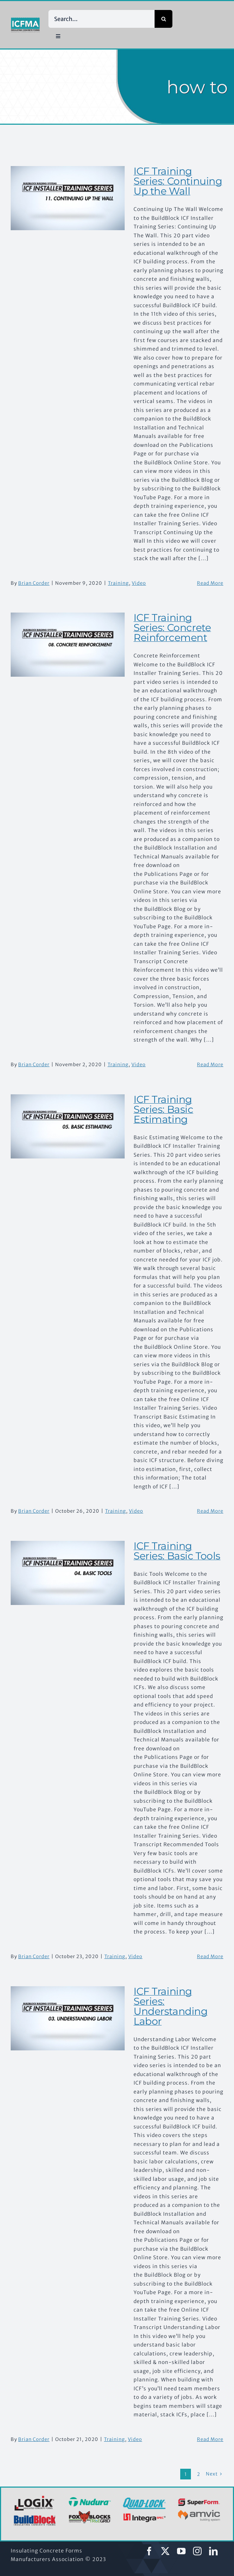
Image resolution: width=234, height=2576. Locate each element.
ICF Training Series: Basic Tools (177, 1551)
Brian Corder (34, 583)
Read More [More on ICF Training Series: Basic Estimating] (210, 1511)
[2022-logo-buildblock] (35, 2517)
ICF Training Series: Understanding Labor (171, 2006)
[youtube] (181, 2551)
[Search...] (101, 19)
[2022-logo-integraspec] (144, 2515)
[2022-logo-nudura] (89, 2499)
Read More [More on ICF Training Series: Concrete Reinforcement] (210, 1065)
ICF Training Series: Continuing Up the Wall (178, 181)
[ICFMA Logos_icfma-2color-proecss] (25, 20)
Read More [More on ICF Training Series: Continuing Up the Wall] (210, 583)
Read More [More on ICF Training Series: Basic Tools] (210, 1956)
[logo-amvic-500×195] (199, 2509)
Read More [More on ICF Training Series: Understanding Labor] (210, 2439)
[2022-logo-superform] (199, 2500)
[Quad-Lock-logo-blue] (144, 2500)
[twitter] (165, 2551)
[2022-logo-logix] (35, 2497)
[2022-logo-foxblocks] (89, 2513)
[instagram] (197, 2551)
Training (118, 583)
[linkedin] (213, 2551)
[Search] (163, 19)
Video (139, 583)
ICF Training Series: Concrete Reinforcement (172, 627)
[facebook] (149, 2551)
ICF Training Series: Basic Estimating (163, 1109)
